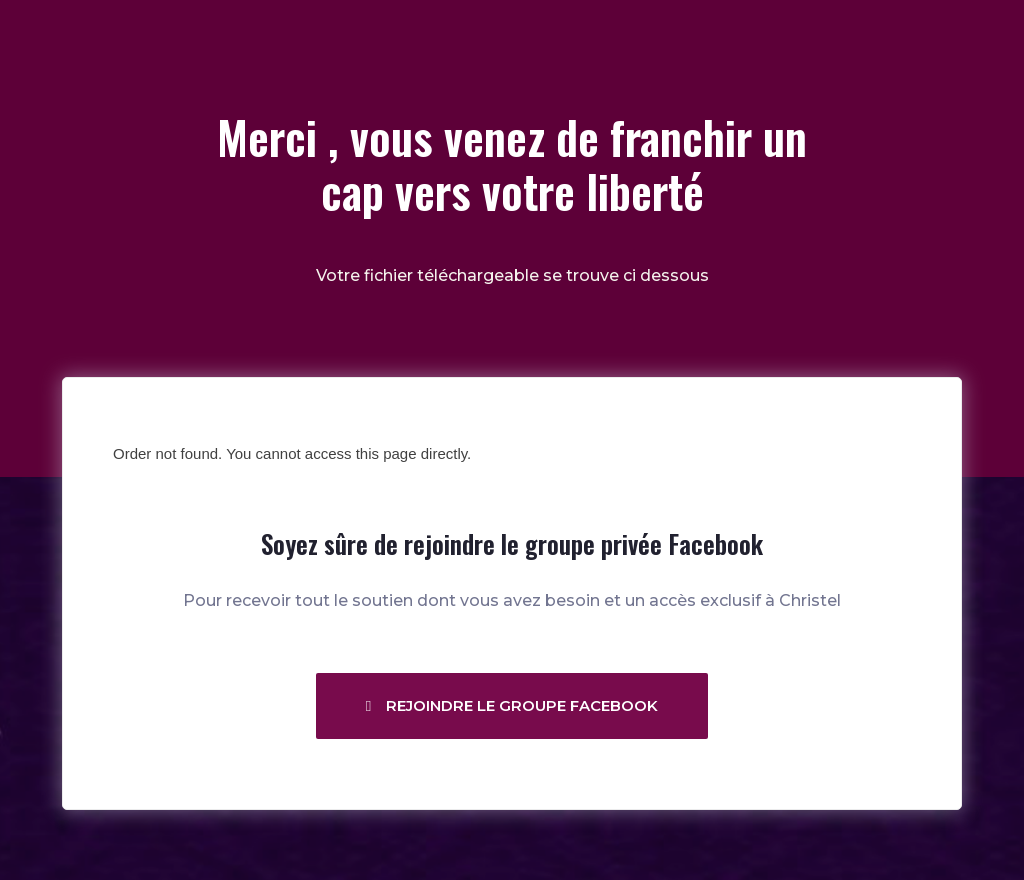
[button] (512, 706)
